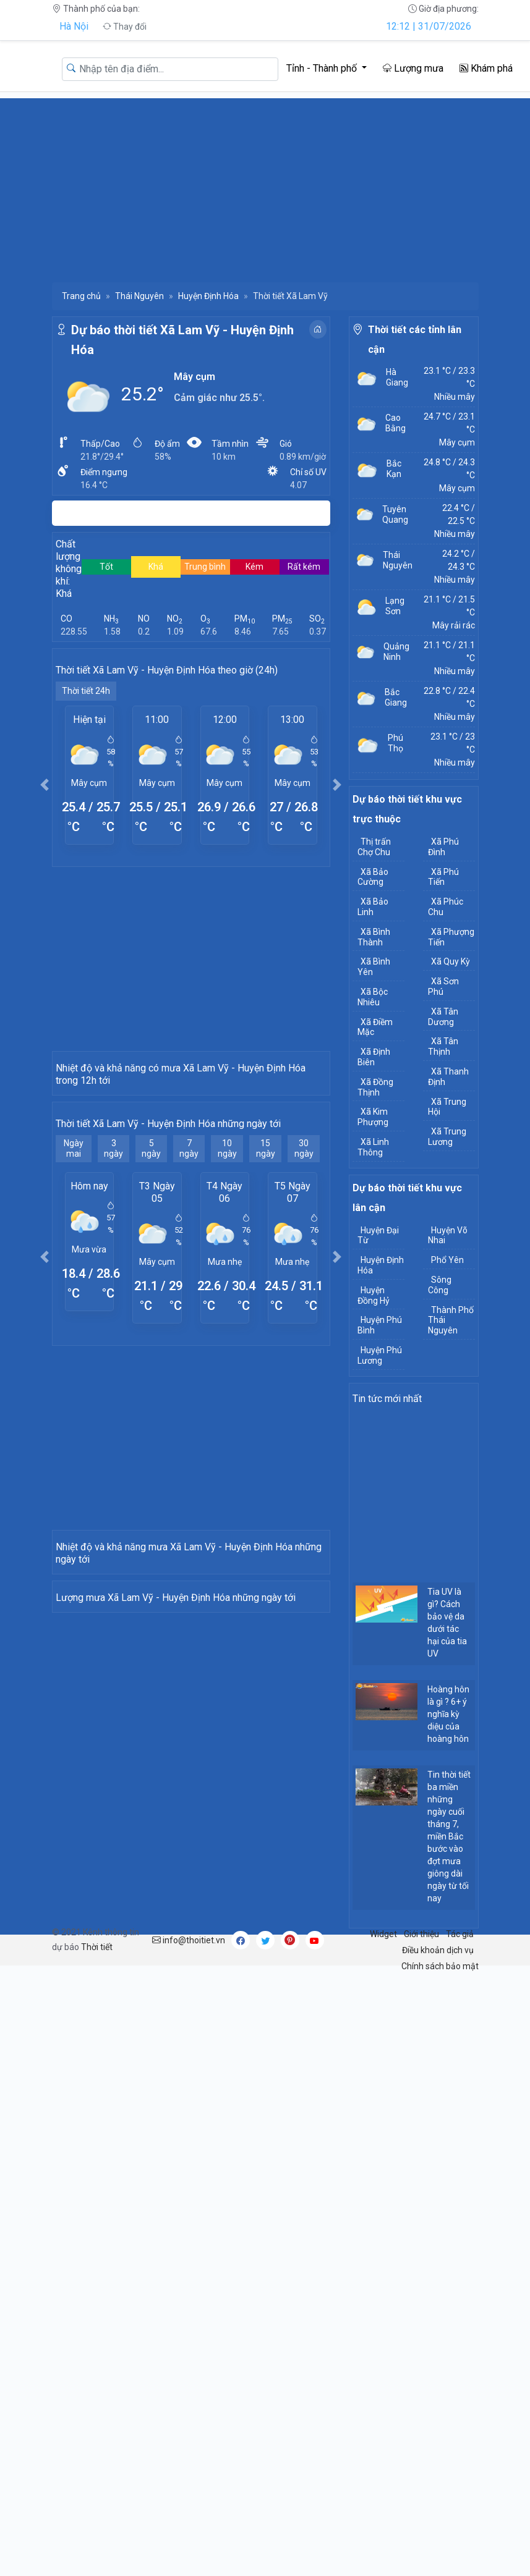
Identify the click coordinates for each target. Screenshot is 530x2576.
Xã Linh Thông (373, 1147)
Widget (383, 2024)
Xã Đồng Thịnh (375, 1087)
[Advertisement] (265, 184)
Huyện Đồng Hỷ (373, 1295)
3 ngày (113, 1283)
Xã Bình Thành (373, 937)
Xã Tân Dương (443, 1017)
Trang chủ (81, 296)
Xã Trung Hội (447, 1107)
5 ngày (151, 1283)
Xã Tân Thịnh (443, 1046)
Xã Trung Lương (447, 1136)
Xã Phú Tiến (443, 877)
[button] (45, 784)
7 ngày (189, 1283)
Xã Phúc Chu (445, 907)
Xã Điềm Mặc (375, 1027)
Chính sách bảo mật (440, 2056)
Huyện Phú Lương (379, 1355)
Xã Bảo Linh (372, 907)
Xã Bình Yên (373, 966)
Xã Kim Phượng (372, 1117)
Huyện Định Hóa (208, 296)
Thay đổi (125, 27)
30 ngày (304, 1283)
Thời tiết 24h (86, 691)
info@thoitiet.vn (188, 2030)
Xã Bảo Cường (372, 877)
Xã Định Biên (373, 1057)
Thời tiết (97, 2037)
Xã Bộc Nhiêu (372, 997)
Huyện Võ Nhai (448, 1235)
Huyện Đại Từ (378, 1235)
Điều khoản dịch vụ (438, 2040)
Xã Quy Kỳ (450, 961)
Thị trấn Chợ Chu (374, 847)
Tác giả (460, 2024)
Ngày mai (73, 1283)
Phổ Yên (447, 1260)
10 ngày (227, 1283)
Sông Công (439, 1285)
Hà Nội (73, 26)
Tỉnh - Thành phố (322, 68)
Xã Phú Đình (443, 847)
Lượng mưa (413, 68)
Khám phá (486, 68)
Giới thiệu (421, 2024)
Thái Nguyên (139, 296)
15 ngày (265, 1283)
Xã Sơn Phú (443, 986)
